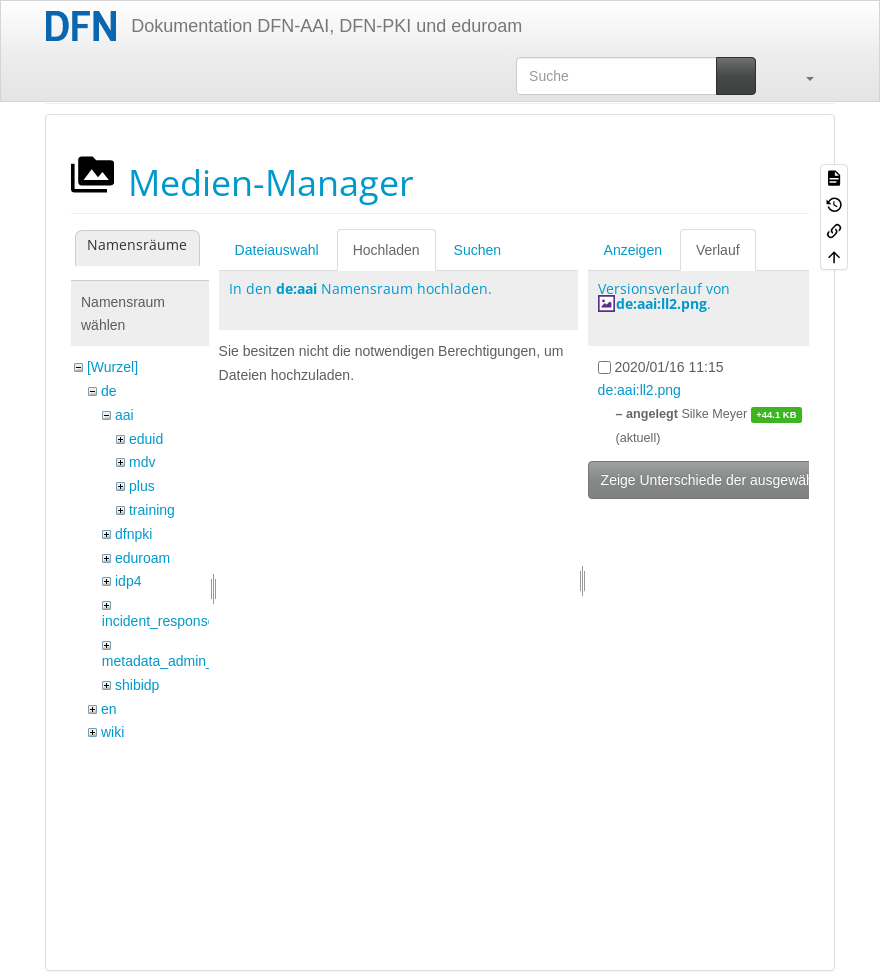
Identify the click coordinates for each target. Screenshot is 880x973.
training (152, 510)
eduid (146, 439)
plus (142, 486)
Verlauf (718, 250)
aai (124, 415)
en (109, 709)
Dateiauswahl (277, 250)
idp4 (128, 581)
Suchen (477, 250)
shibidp (137, 685)
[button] (800, 76)
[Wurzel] (112, 367)
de (109, 391)
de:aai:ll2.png (661, 303)
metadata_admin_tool (169, 661)
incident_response (159, 621)
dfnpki (133, 534)
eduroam (142, 558)
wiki (112, 732)
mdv (142, 462)
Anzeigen (633, 250)
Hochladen (386, 250)
